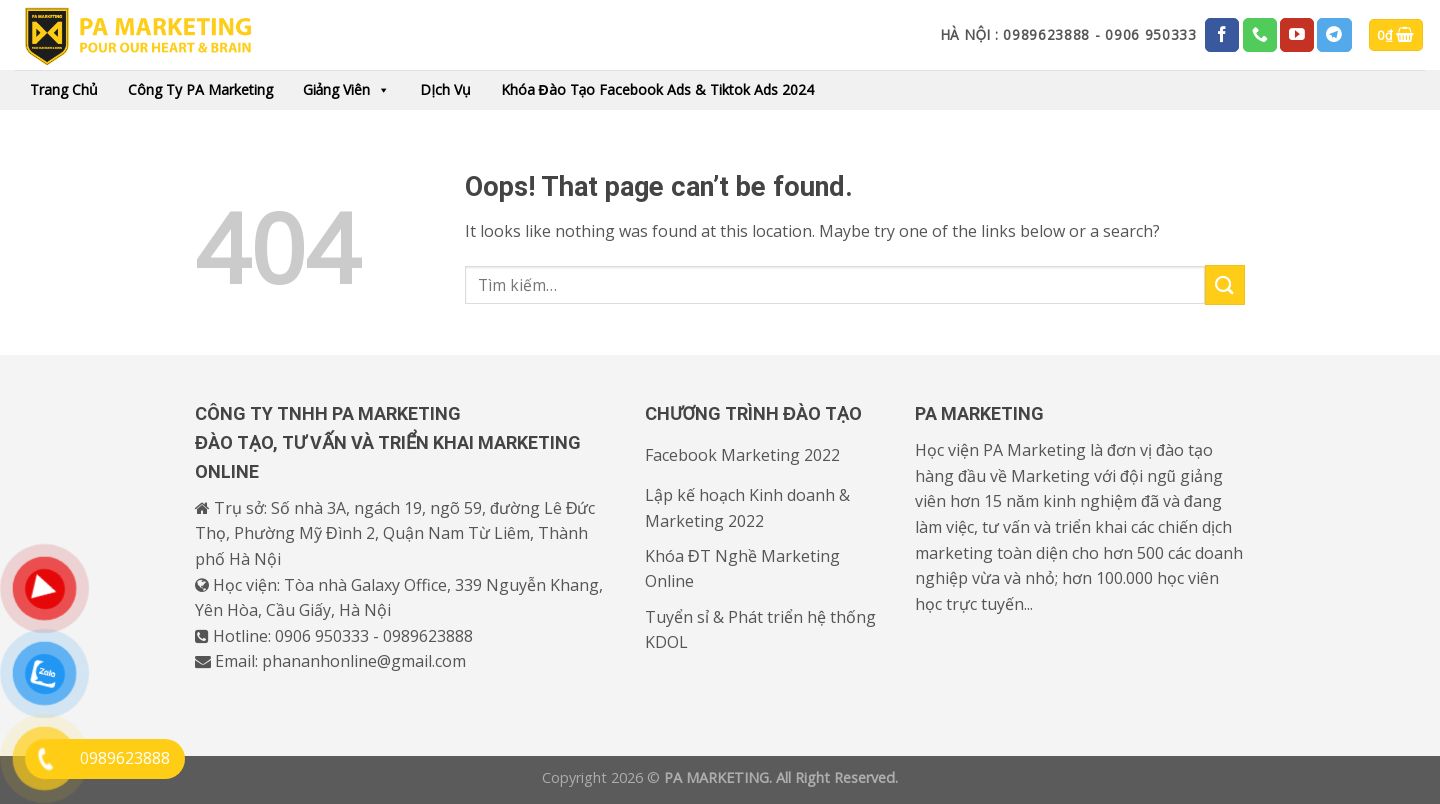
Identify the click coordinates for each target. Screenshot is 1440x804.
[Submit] (1225, 284)
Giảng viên (347, 90)
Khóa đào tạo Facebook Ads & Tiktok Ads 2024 (658, 89)
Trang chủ (64, 89)
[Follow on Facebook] (1222, 35)
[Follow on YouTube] (1297, 35)
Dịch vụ (445, 89)
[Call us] (1260, 35)
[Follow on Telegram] (1334, 35)
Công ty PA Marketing (200, 89)
